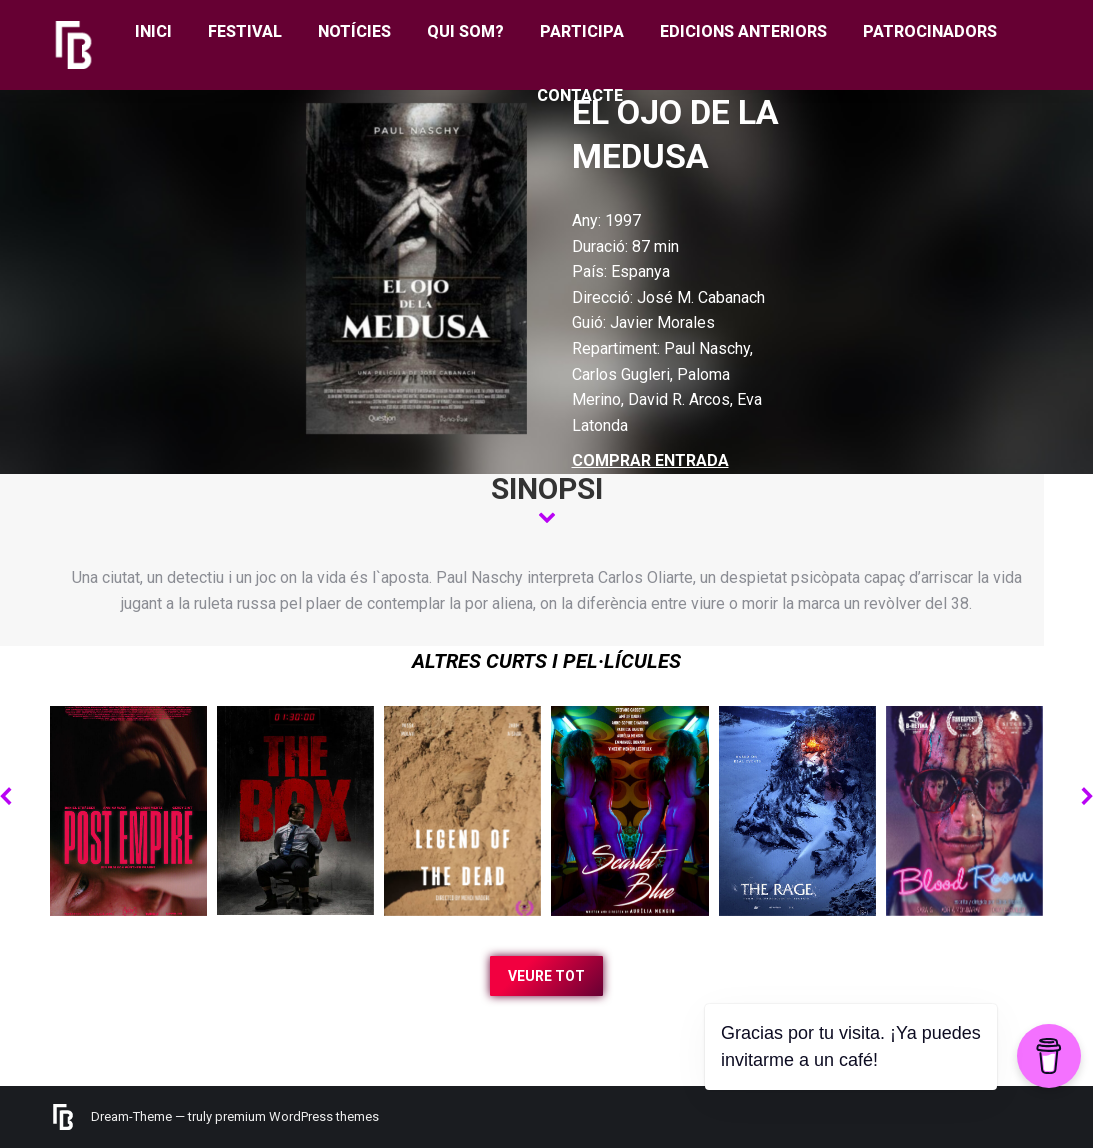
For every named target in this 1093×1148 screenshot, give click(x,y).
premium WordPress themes (297, 1116)
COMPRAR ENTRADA (650, 460)
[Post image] (128, 810)
